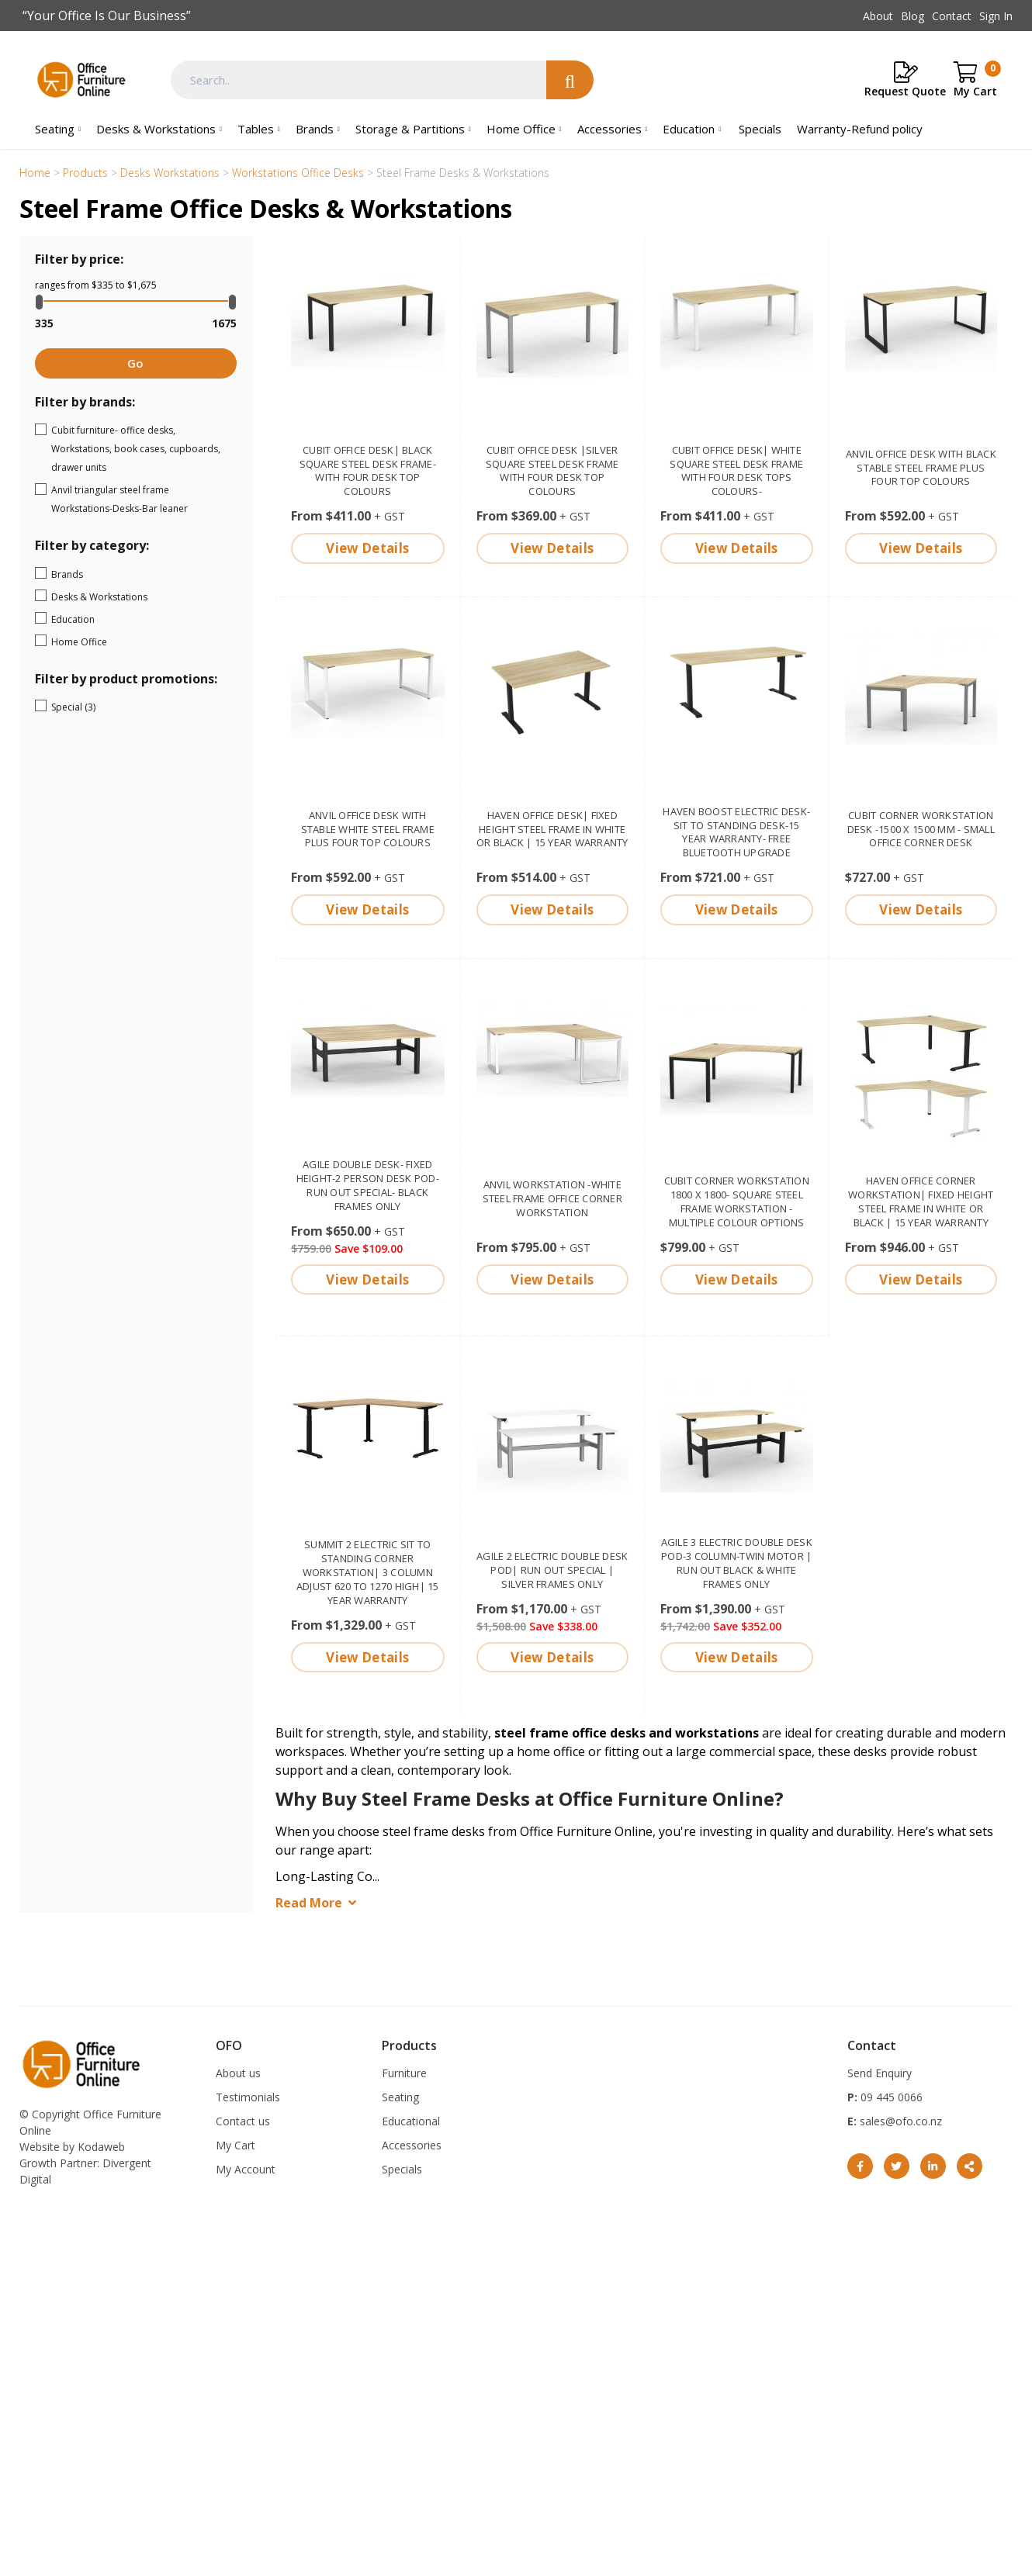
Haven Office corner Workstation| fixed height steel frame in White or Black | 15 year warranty (921, 1201)
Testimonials (248, 2097)
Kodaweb (101, 2146)
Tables (255, 129)
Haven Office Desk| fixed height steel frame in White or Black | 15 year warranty (552, 829)
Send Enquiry (879, 2073)
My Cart (235, 2145)
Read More (308, 1902)
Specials (760, 129)
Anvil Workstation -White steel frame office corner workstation (553, 1198)
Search (570, 79)
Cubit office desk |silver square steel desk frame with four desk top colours (552, 471)
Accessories (609, 129)
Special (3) (114, 706)
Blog (912, 16)
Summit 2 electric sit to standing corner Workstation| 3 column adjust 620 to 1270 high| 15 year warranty (367, 1572)
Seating (54, 129)
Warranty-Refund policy (860, 129)
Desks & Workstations (156, 129)
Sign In (996, 16)
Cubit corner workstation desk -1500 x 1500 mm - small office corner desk (921, 829)
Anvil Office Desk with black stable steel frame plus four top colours (921, 468)
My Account (245, 2169)
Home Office (521, 129)
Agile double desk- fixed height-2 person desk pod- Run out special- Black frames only (368, 1185)
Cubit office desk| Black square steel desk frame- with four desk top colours (368, 471)
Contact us (243, 2121)
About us (238, 2073)
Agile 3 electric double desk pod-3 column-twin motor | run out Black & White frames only (736, 1563)
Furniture (404, 2073)
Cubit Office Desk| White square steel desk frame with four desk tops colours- (736, 471)
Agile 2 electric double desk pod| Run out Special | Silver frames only (552, 1570)
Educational (411, 2121)
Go (135, 363)
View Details (367, 548)
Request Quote (905, 91)
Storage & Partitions (410, 129)
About (878, 16)
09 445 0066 (890, 2097)
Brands (315, 129)
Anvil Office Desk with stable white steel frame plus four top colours (368, 829)
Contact (951, 16)
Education (689, 129)
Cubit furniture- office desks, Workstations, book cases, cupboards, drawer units (141, 449)
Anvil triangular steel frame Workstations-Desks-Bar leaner (141, 499)
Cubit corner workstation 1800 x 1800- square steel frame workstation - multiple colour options (736, 1201)
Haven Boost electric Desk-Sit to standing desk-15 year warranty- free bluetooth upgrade (736, 832)
